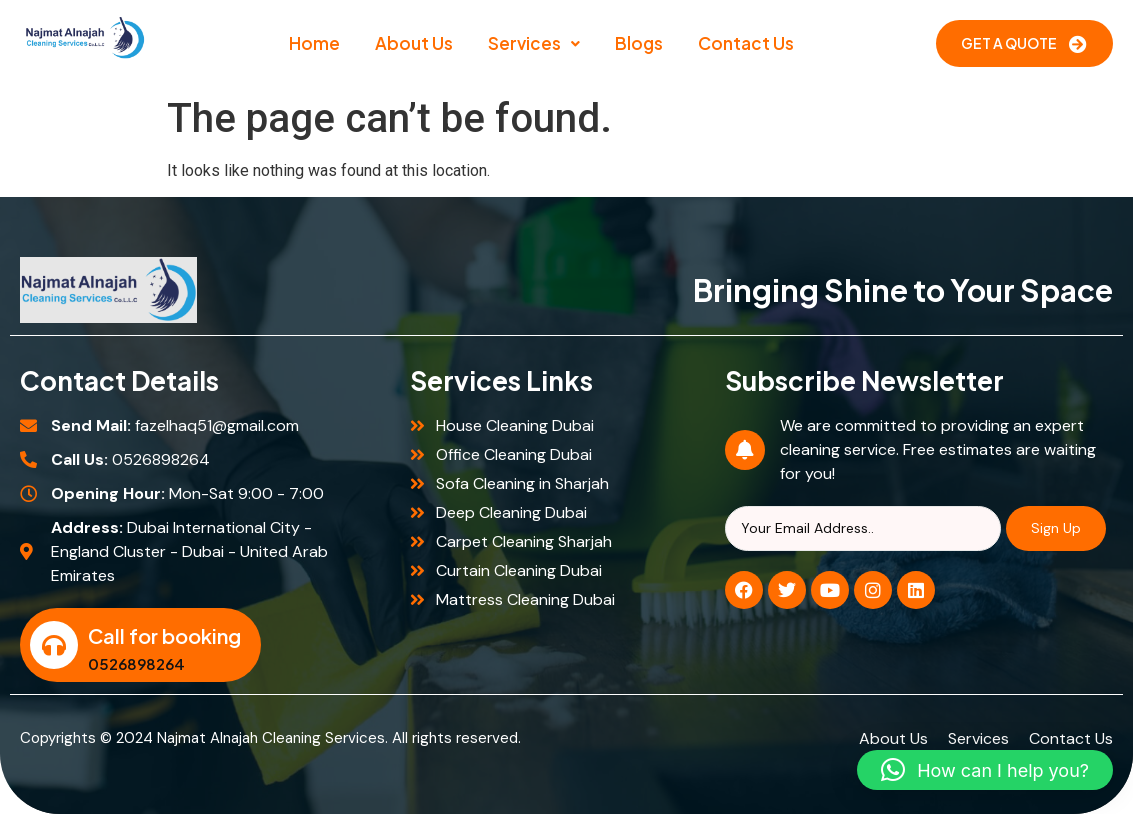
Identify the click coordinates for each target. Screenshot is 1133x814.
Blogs (639, 43)
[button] (534, 43)
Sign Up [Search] (1056, 528)
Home (314, 43)
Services (534, 43)
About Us (414, 43)
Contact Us (746, 43)
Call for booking (164, 635)
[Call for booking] (54, 645)
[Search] (863, 528)
